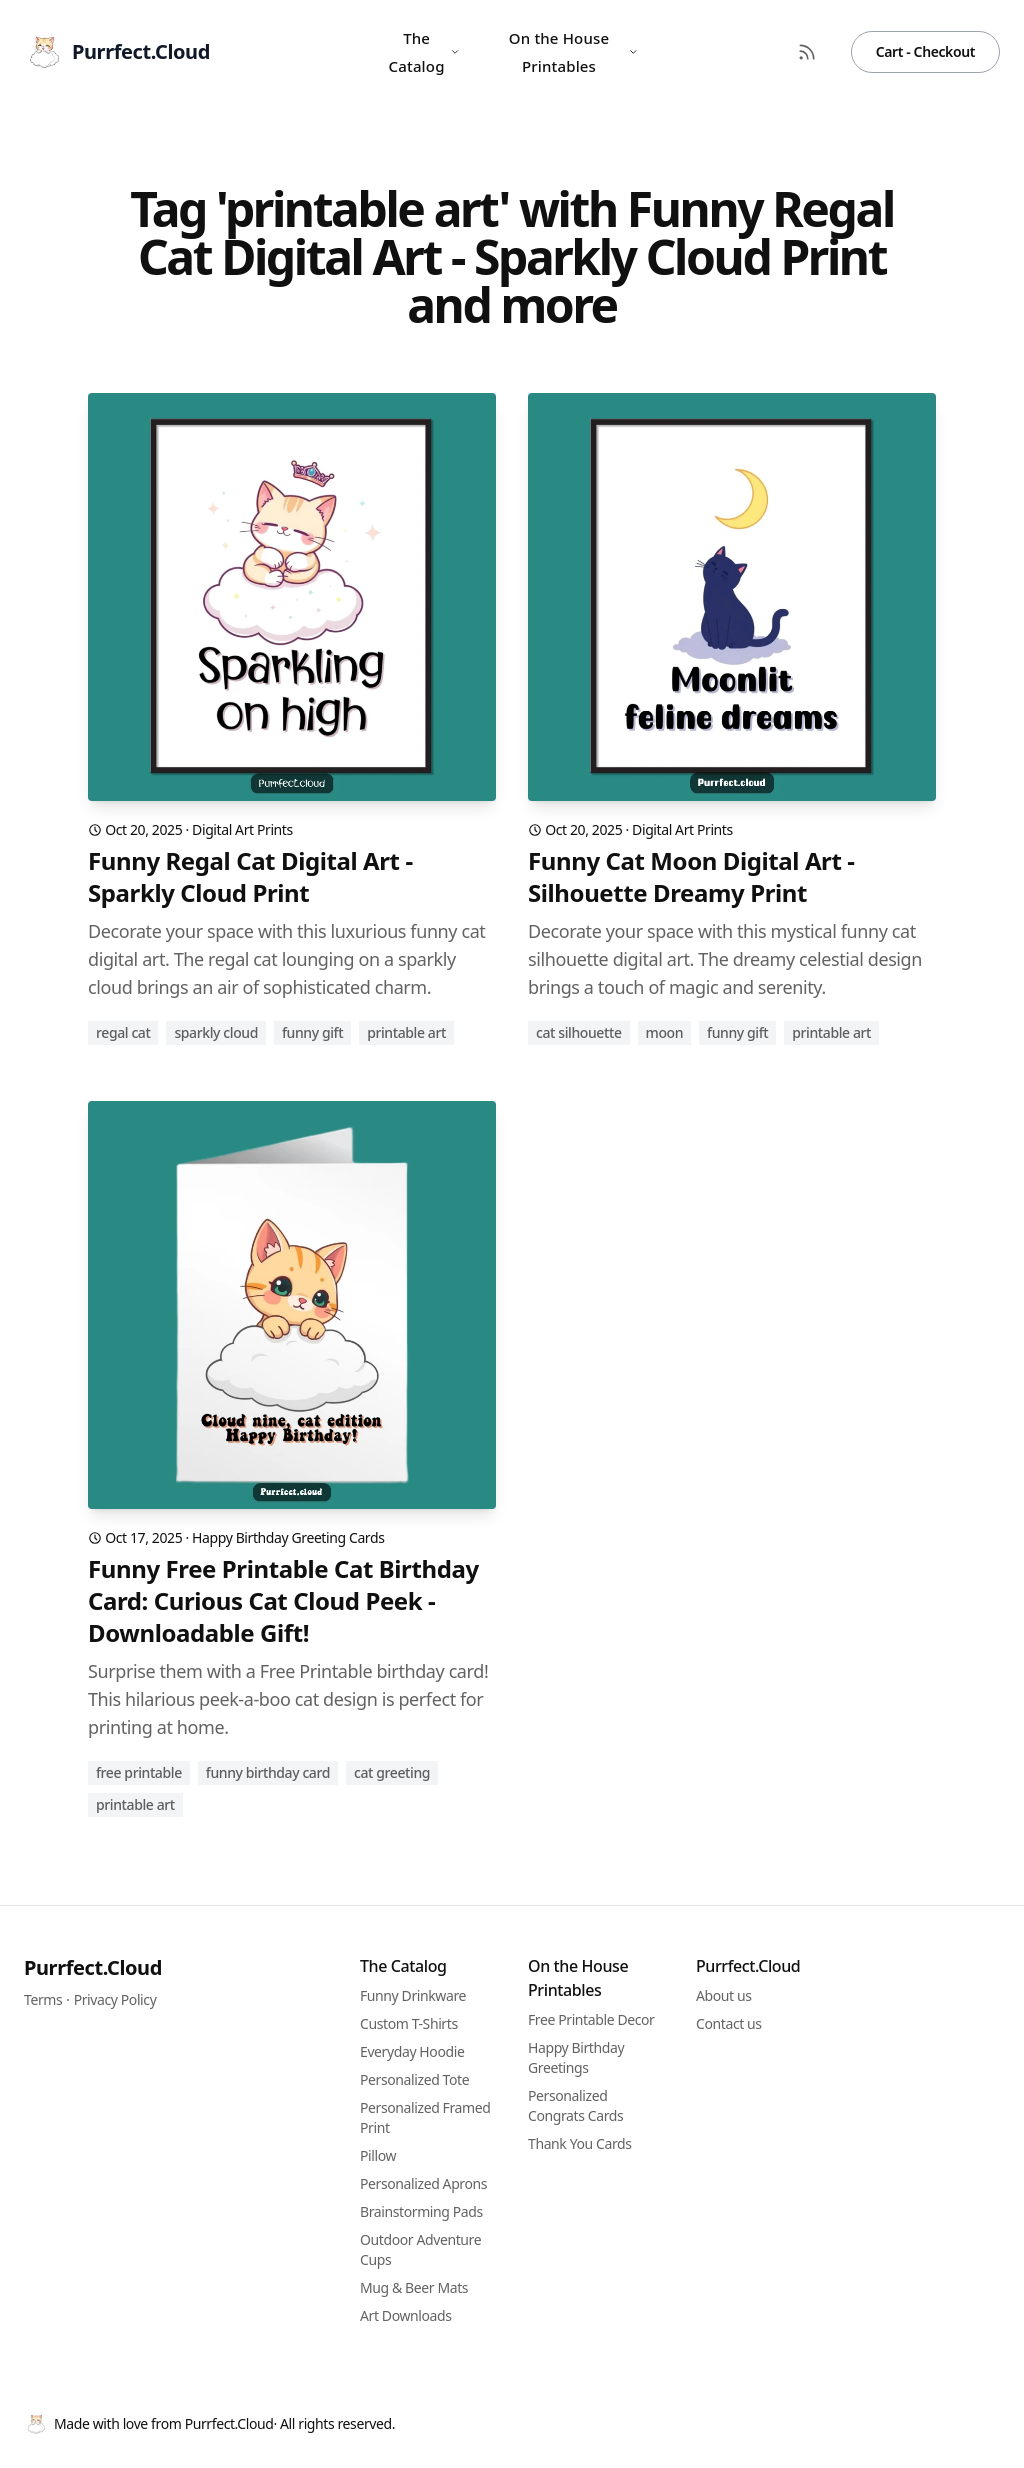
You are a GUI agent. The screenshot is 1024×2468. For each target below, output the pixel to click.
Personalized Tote (414, 2079)
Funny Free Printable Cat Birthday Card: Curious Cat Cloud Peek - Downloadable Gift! (283, 1601)
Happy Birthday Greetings (576, 2057)
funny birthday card (268, 1772)
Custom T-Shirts (409, 2023)
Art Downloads (406, 2315)
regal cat (123, 1032)
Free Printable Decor (591, 2019)
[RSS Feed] (807, 52)
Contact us (729, 2023)
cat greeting (392, 1772)
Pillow (378, 2155)
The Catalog (424, 52)
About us (724, 1995)
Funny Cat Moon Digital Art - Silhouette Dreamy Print (691, 877)
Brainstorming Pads (421, 2211)
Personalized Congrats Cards (575, 2105)
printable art (406, 1032)
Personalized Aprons (423, 2183)
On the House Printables (574, 52)
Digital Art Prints (242, 829)
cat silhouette (579, 1032)
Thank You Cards (580, 2143)
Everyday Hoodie (412, 2051)
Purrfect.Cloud (93, 1967)
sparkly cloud (216, 1032)
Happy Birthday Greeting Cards (288, 1537)
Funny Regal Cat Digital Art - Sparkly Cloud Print (250, 877)
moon (665, 1032)
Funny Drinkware (413, 1995)
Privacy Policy (115, 1999)
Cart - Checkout (925, 51)
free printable (139, 1772)
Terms (43, 1999)
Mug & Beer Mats (414, 2287)
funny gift (312, 1032)
